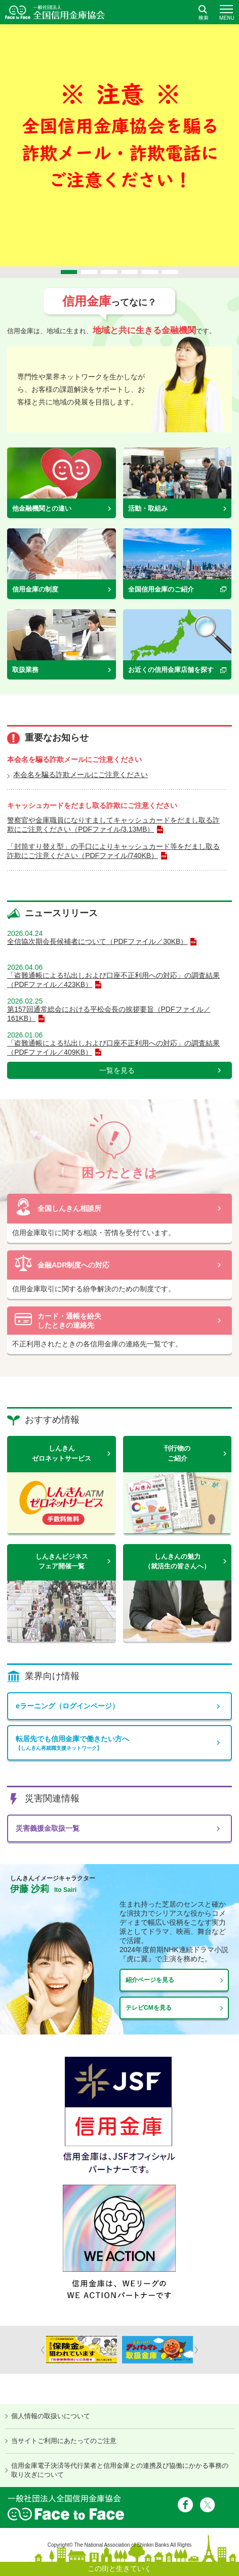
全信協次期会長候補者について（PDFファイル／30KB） (97, 941)
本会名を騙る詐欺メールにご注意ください (80, 775)
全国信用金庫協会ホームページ (55, 12)
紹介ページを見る (150, 1979)
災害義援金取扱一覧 (47, 1828)
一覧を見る (117, 1070)
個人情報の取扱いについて (50, 2416)
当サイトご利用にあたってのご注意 (63, 2441)
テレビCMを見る (149, 2007)
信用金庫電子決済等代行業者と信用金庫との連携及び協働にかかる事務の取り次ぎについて (119, 2470)
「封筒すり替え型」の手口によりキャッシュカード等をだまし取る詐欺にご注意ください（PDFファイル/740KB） (113, 851)
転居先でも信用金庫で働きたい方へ (119, 1743)
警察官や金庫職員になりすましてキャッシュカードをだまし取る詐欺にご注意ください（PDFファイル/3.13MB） (113, 824)
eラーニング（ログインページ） (67, 1706)
